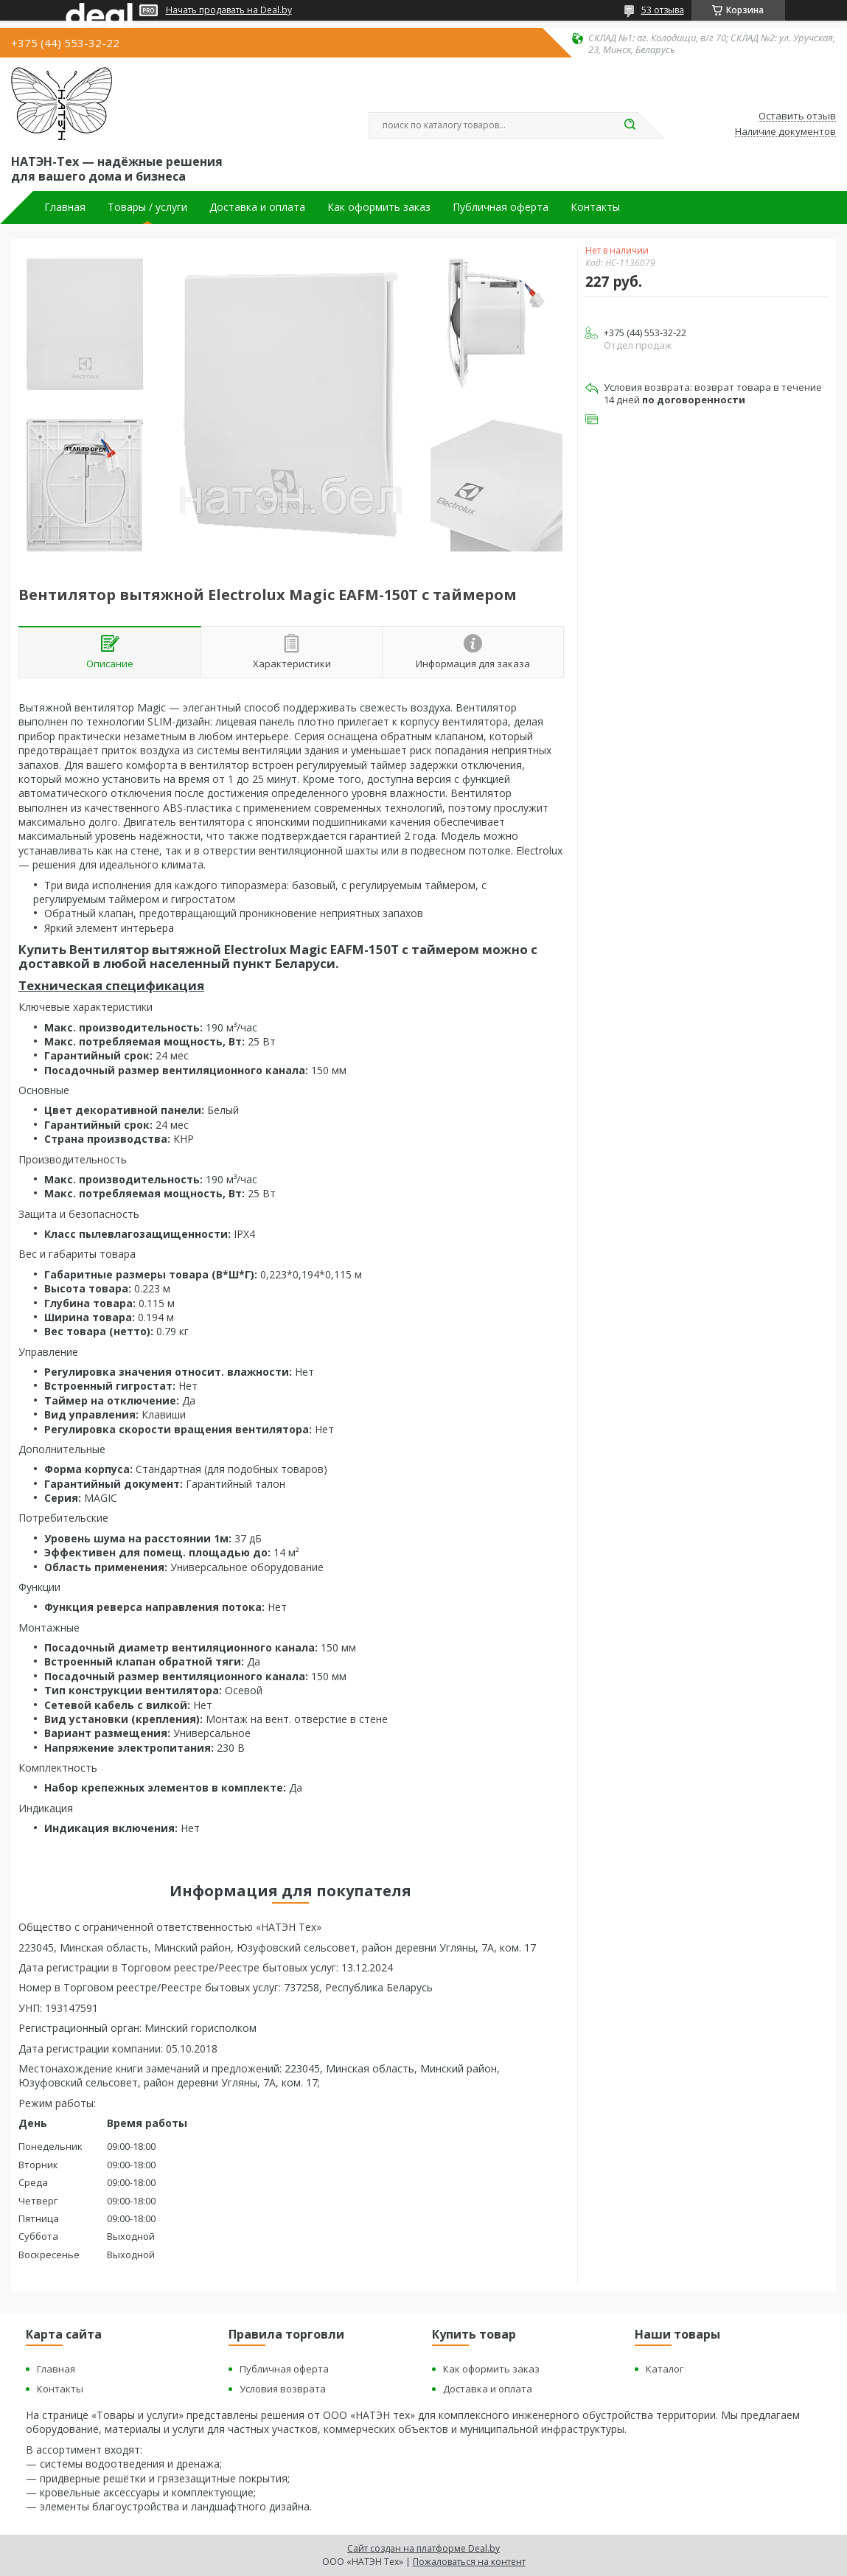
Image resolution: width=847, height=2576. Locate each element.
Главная (65, 207)
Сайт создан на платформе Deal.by (423, 2548)
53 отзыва (662, 10)
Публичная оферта (500, 207)
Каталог (664, 2368)
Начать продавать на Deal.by (229, 10)
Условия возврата (283, 2388)
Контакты (595, 207)
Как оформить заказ (379, 207)
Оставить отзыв (797, 116)
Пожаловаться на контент (469, 2561)
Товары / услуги (147, 207)
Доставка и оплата (257, 207)
